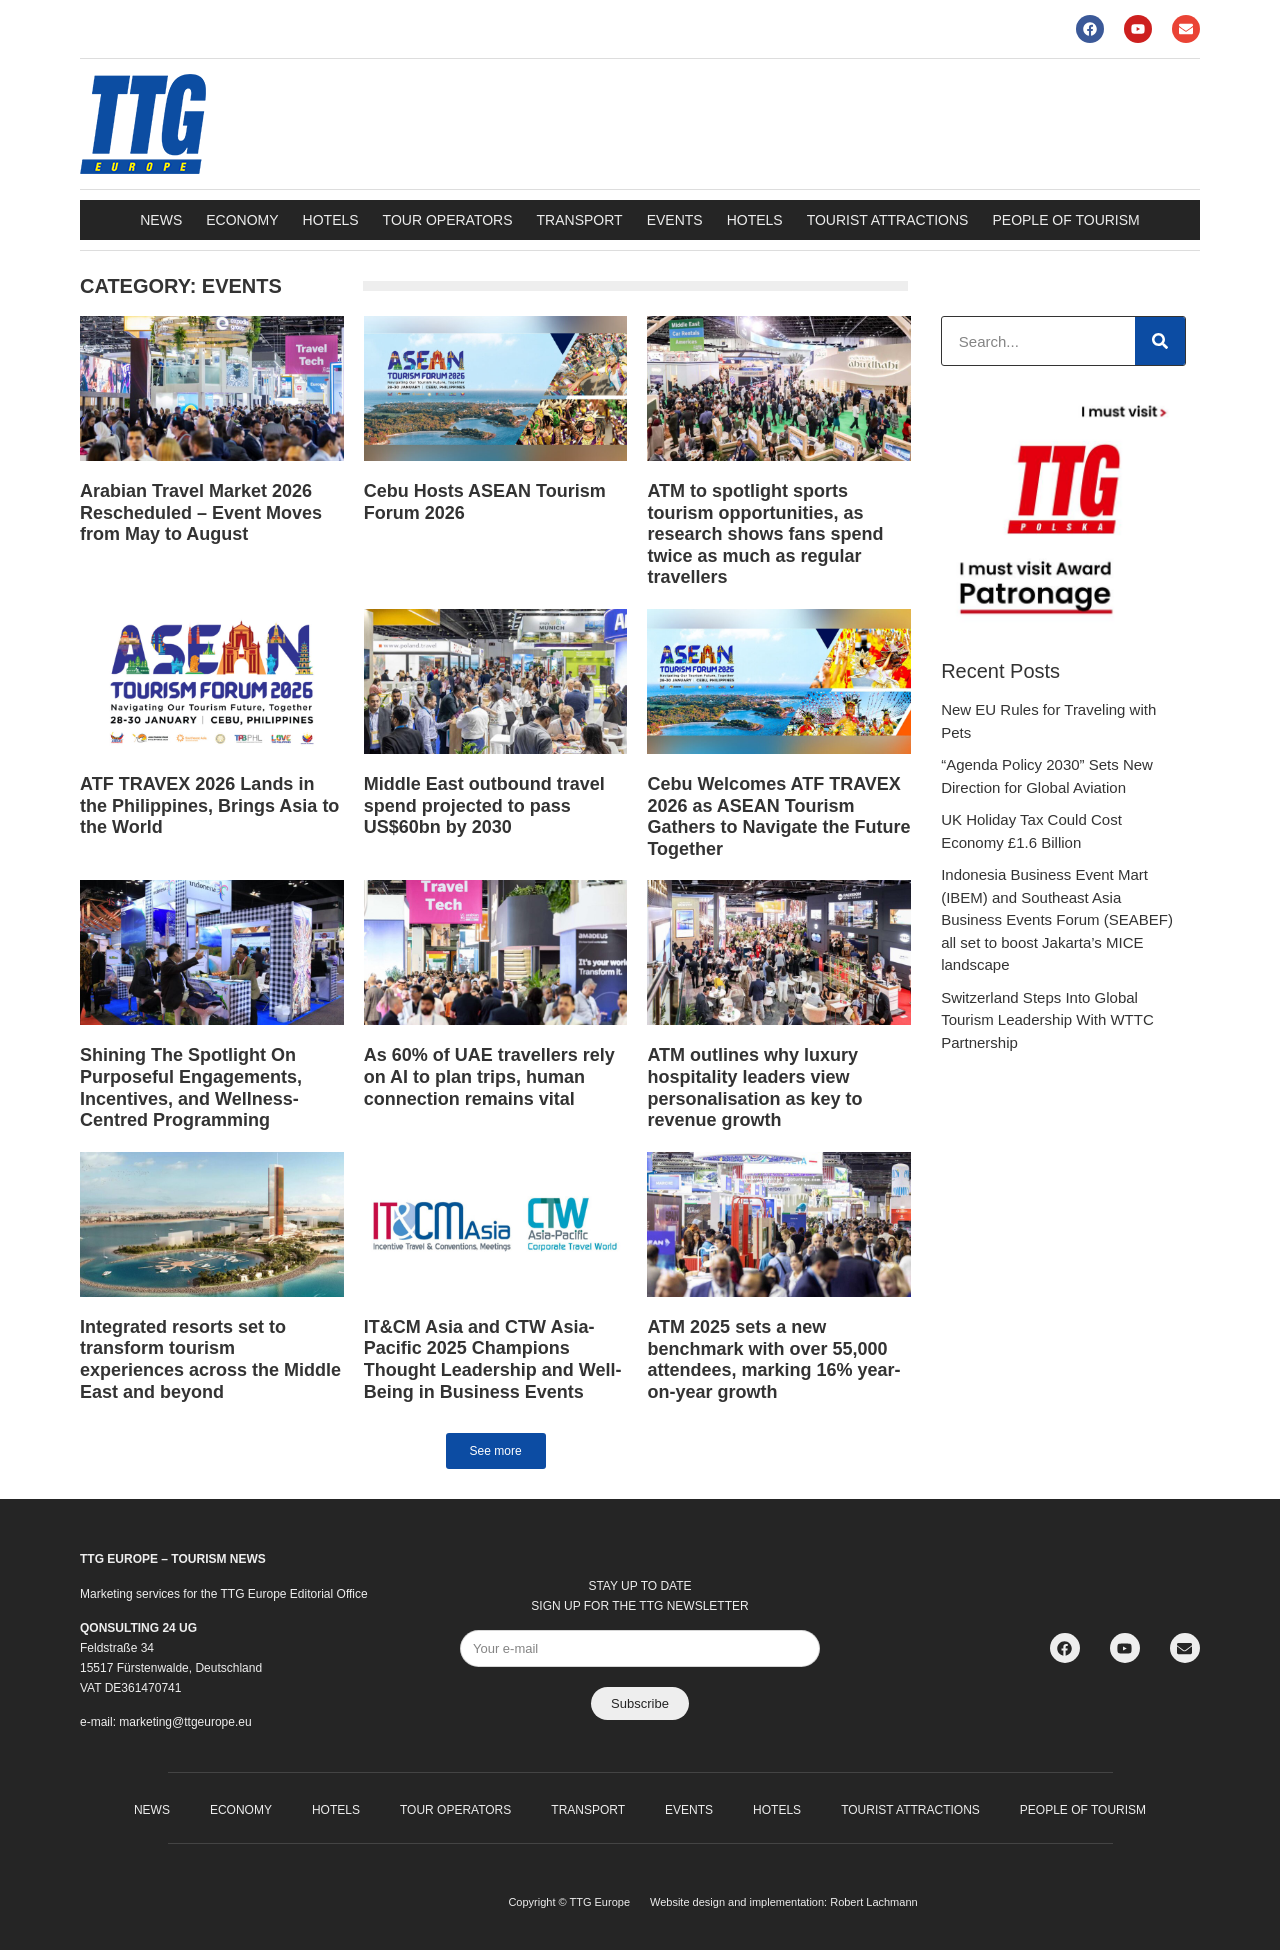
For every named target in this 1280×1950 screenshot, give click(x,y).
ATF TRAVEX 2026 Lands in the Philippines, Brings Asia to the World (209, 805)
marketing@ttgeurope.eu (185, 1722)
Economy (242, 220)
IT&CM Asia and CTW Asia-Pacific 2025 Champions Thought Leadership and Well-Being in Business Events (493, 1359)
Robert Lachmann (873, 1902)
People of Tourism (1065, 220)
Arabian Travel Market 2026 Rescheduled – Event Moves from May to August (201, 512)
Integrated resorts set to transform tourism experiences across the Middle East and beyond (210, 1359)
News (161, 220)
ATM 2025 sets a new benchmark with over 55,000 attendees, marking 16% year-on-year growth (773, 1359)
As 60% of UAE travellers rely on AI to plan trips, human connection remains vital (489, 1076)
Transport (580, 220)
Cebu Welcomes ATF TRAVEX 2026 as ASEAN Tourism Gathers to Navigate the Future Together (778, 816)
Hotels (331, 220)
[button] (496, 1451)
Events (675, 220)
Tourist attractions (888, 220)
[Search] (1160, 341)
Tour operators (448, 220)
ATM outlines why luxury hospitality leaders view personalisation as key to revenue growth (754, 1087)
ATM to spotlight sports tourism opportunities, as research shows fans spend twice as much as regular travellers (765, 534)
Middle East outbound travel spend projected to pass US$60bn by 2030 (484, 805)
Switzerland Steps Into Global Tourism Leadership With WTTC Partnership (1047, 1020)
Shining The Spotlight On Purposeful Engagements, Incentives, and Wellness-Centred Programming (191, 1087)
